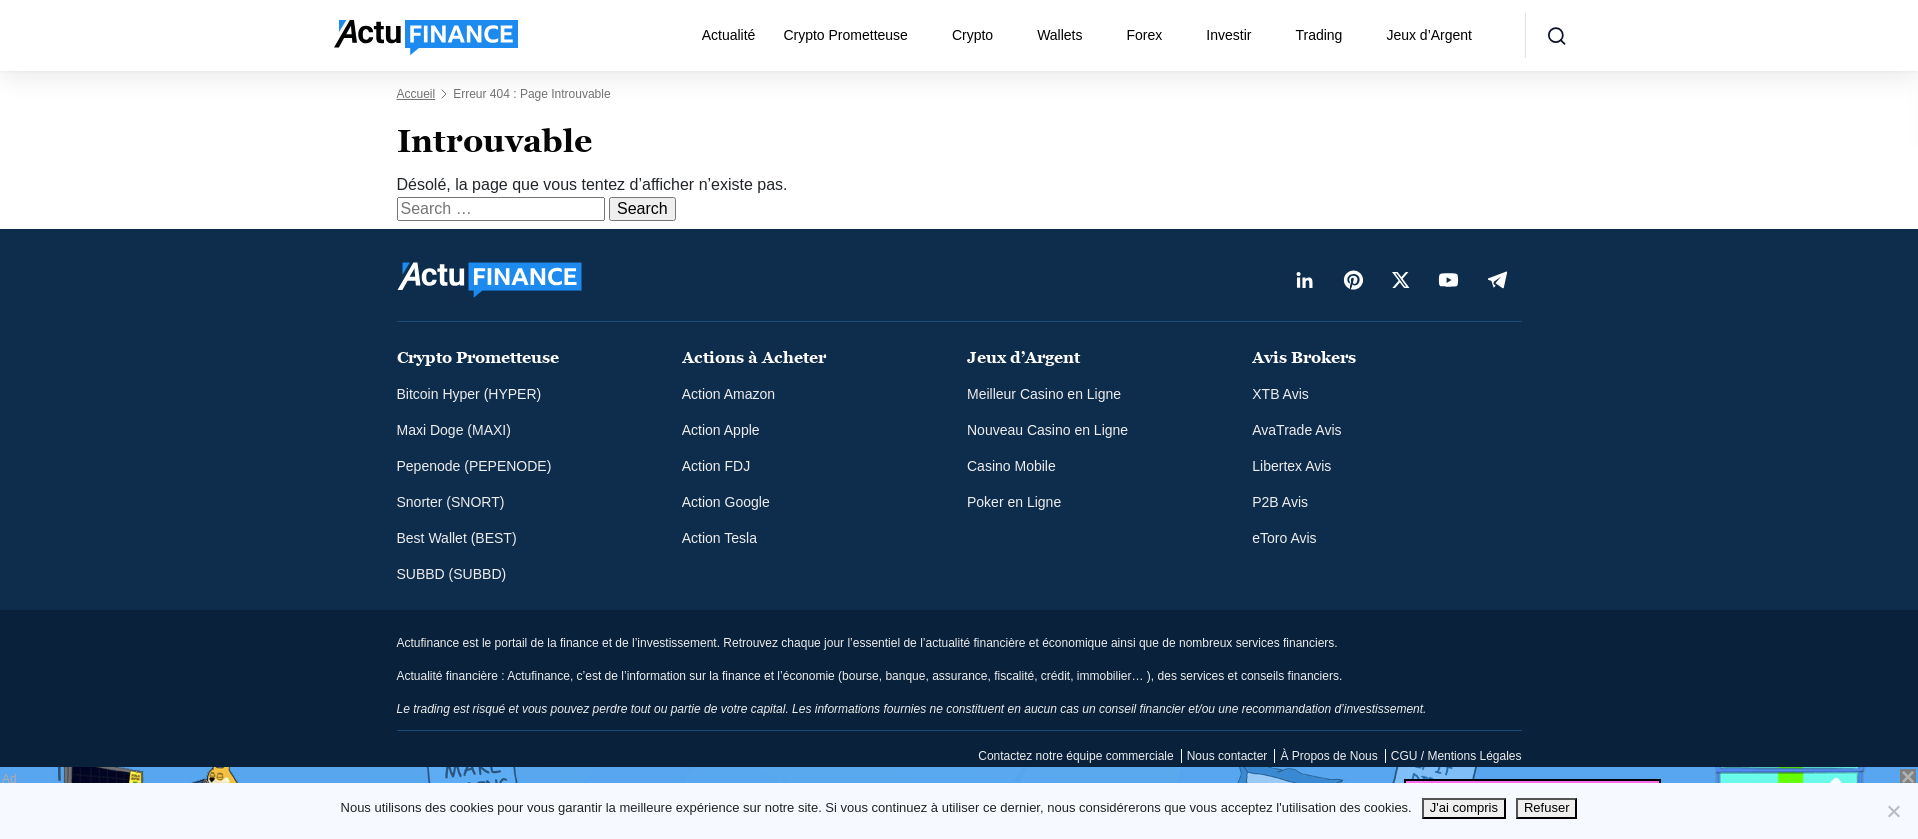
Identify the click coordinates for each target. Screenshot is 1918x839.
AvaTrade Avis (1296, 430)
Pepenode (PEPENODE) (474, 466)
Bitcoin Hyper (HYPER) (469, 394)
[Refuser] (1893, 811)
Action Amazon (728, 394)
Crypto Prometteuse (845, 35)
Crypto (972, 35)
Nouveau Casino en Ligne (1047, 430)
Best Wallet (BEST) (457, 538)
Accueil (416, 94)
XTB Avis (1280, 394)
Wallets (1059, 35)
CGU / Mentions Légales (1456, 756)
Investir (1228, 35)
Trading (1318, 35)
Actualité (729, 35)
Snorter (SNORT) (451, 502)
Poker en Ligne (1014, 502)
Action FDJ (716, 466)
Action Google (726, 502)
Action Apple (721, 430)
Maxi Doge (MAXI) (454, 430)
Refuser (1547, 807)
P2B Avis (1280, 502)
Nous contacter (1227, 756)
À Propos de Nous (1328, 756)
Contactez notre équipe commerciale (1075, 756)
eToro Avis (1284, 538)
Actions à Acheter (754, 357)
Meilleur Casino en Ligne (1044, 394)
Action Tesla (719, 538)
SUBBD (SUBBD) (452, 574)
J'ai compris (1464, 807)
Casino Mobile (1011, 466)
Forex (1145, 35)
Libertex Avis (1291, 466)
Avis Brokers (1304, 357)
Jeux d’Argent (1429, 35)
